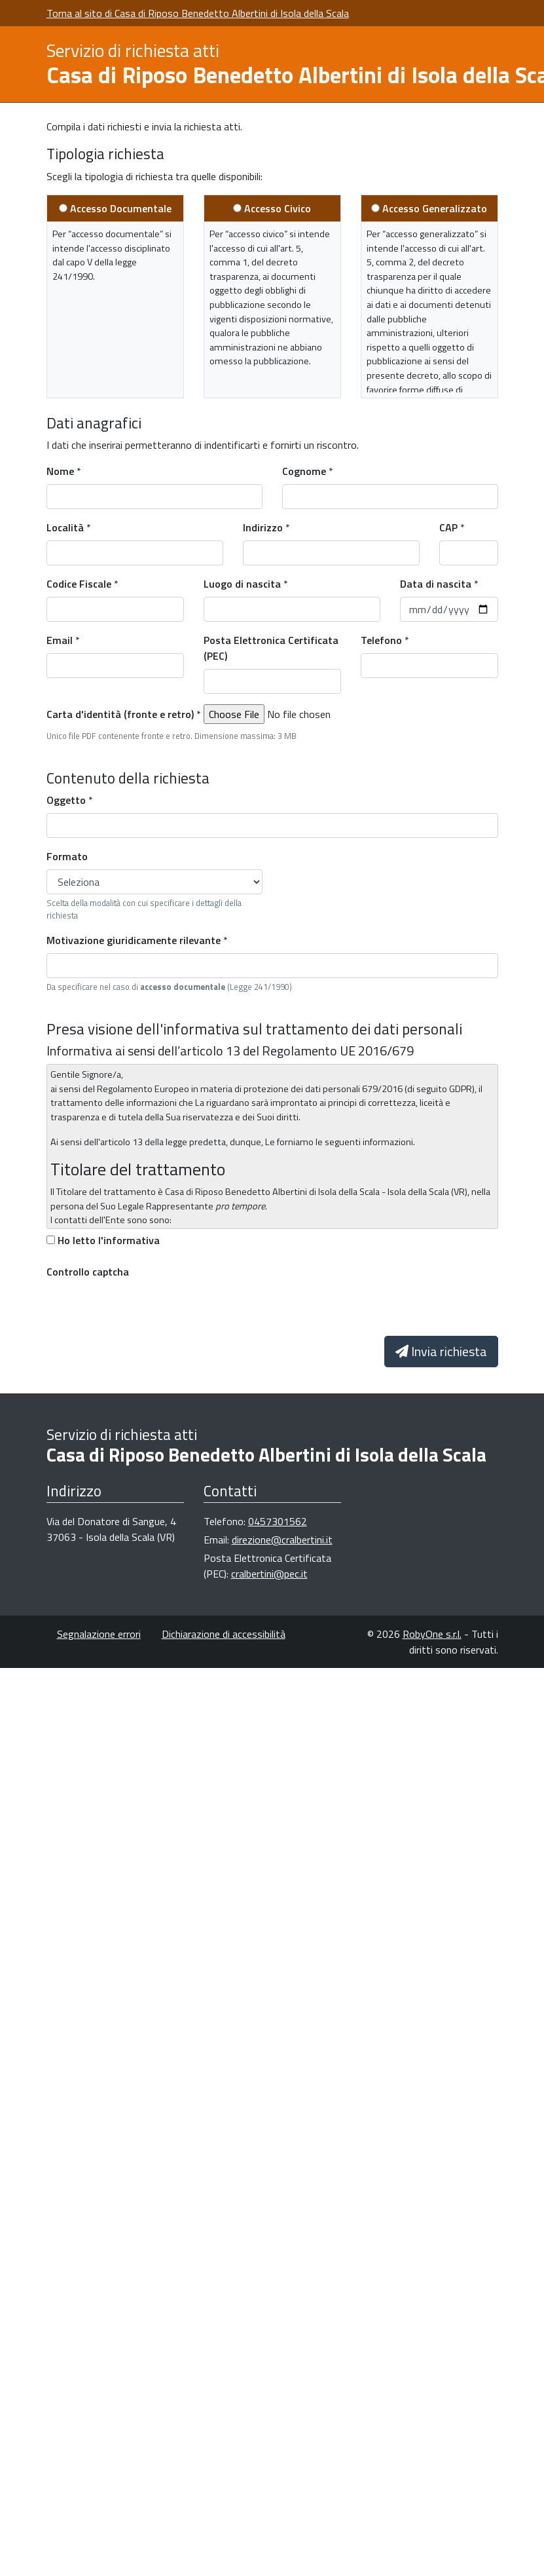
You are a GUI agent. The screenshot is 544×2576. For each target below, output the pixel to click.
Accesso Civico (277, 208)
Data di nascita (435, 584)
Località (65, 527)
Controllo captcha (87, 1271)
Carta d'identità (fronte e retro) (120, 714)
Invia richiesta (441, 1351)
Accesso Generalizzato (434, 208)
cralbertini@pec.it (269, 1574)
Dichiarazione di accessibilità (223, 1634)
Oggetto (66, 800)
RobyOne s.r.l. (432, 1634)
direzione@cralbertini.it (282, 1539)
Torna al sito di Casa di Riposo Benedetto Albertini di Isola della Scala (197, 13)
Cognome (304, 471)
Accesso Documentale (121, 208)
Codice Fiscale (78, 584)
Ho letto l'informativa (109, 1240)
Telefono (381, 640)
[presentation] (145, 1310)
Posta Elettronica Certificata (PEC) (271, 648)
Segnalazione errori (99, 1634)
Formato (67, 856)
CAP (448, 527)
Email (59, 640)
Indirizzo (263, 527)
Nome (60, 471)
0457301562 (277, 1521)
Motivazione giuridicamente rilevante (133, 940)
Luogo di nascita (242, 584)
